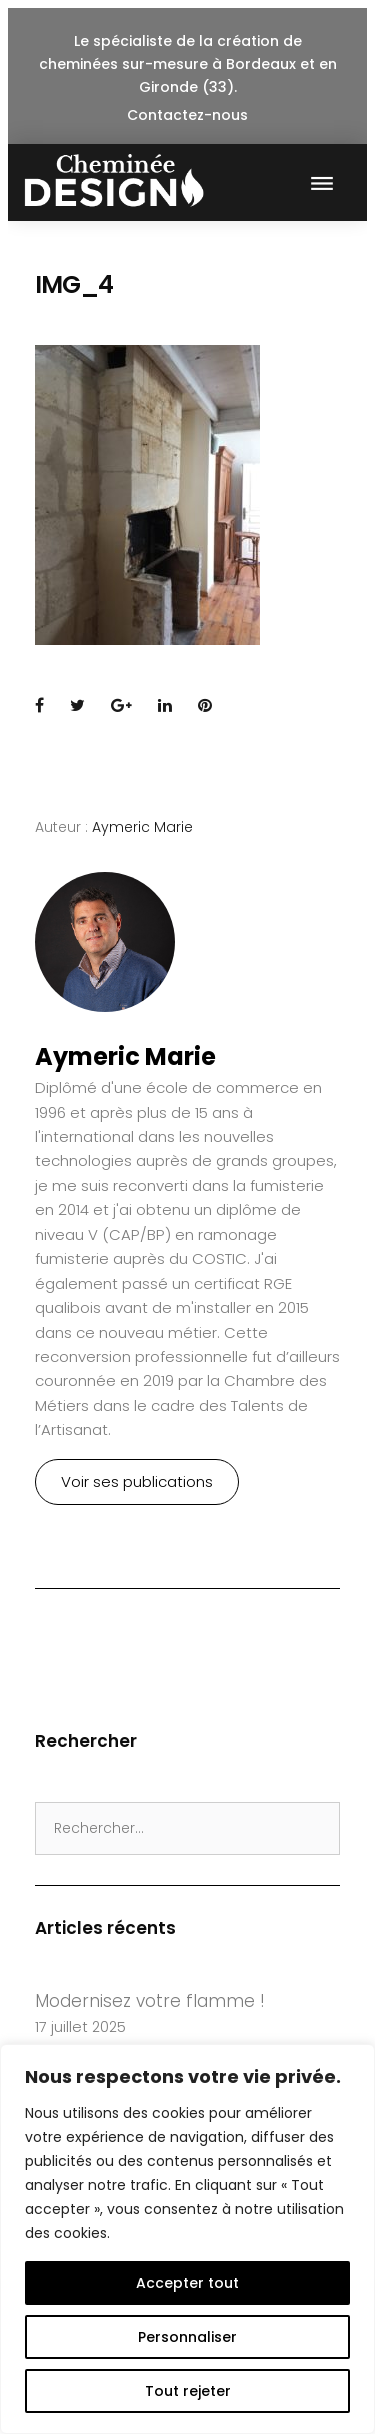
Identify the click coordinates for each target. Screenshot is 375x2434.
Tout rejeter (188, 2391)
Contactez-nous (187, 115)
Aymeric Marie (142, 827)
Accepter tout (187, 2283)
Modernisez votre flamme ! (150, 2001)
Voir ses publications (137, 1481)
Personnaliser (187, 2337)
